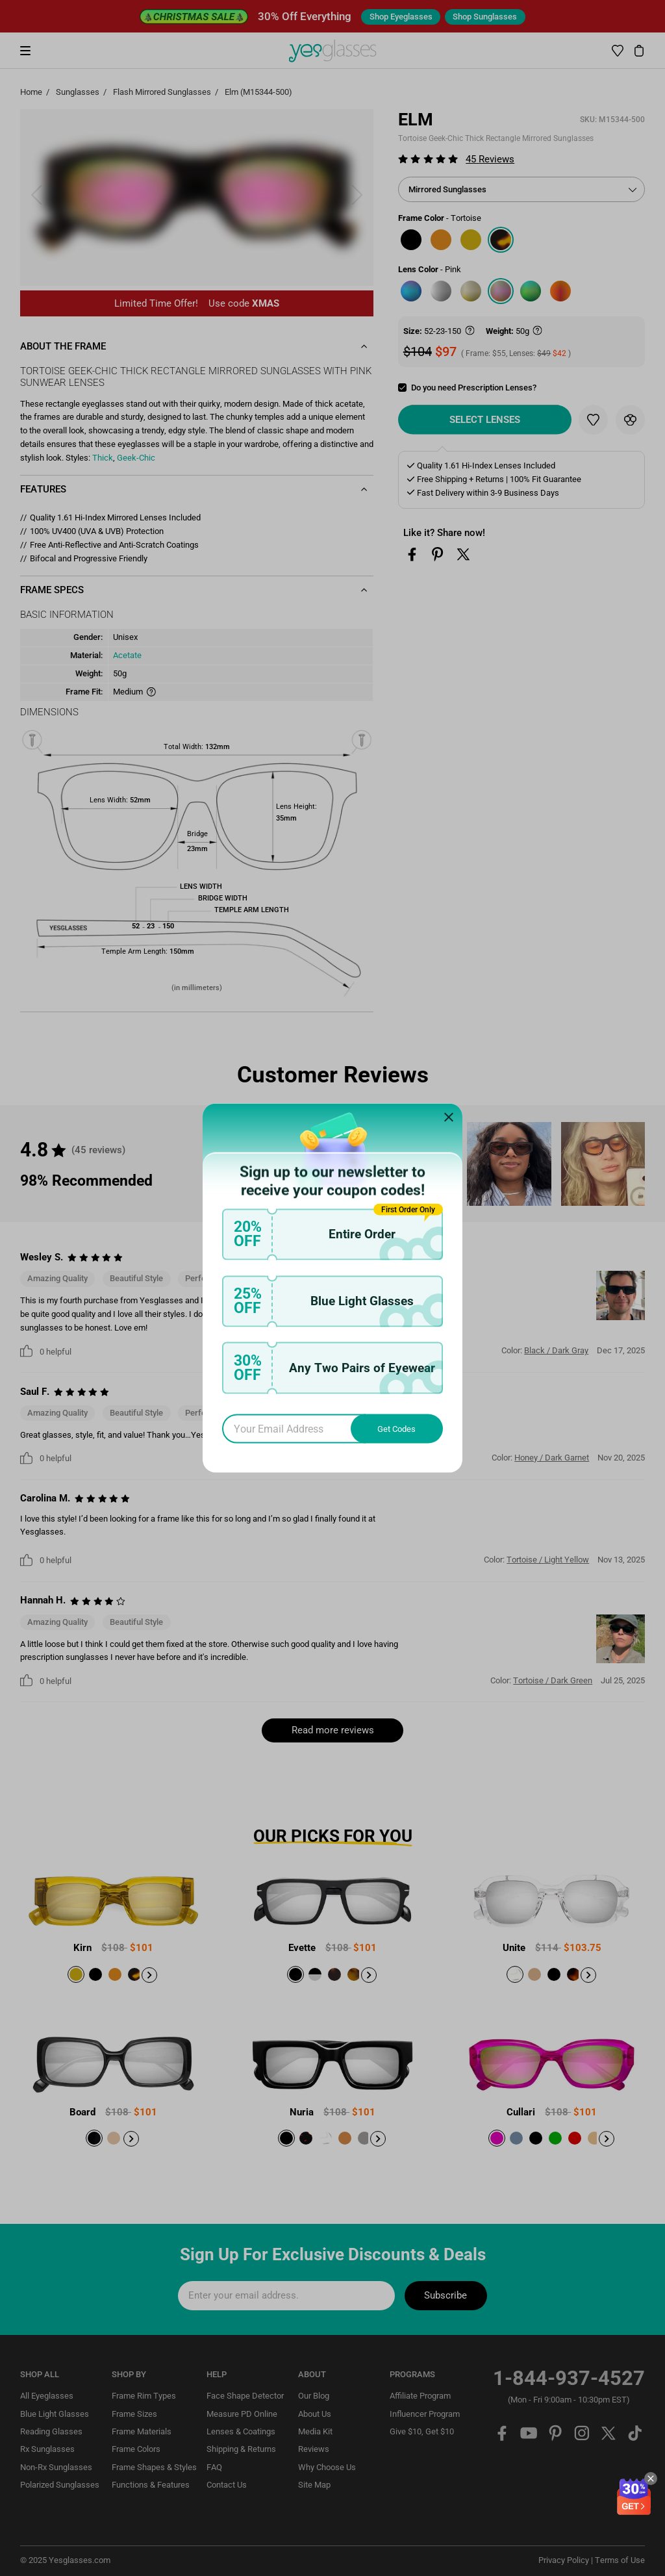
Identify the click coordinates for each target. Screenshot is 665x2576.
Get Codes (396, 1428)
